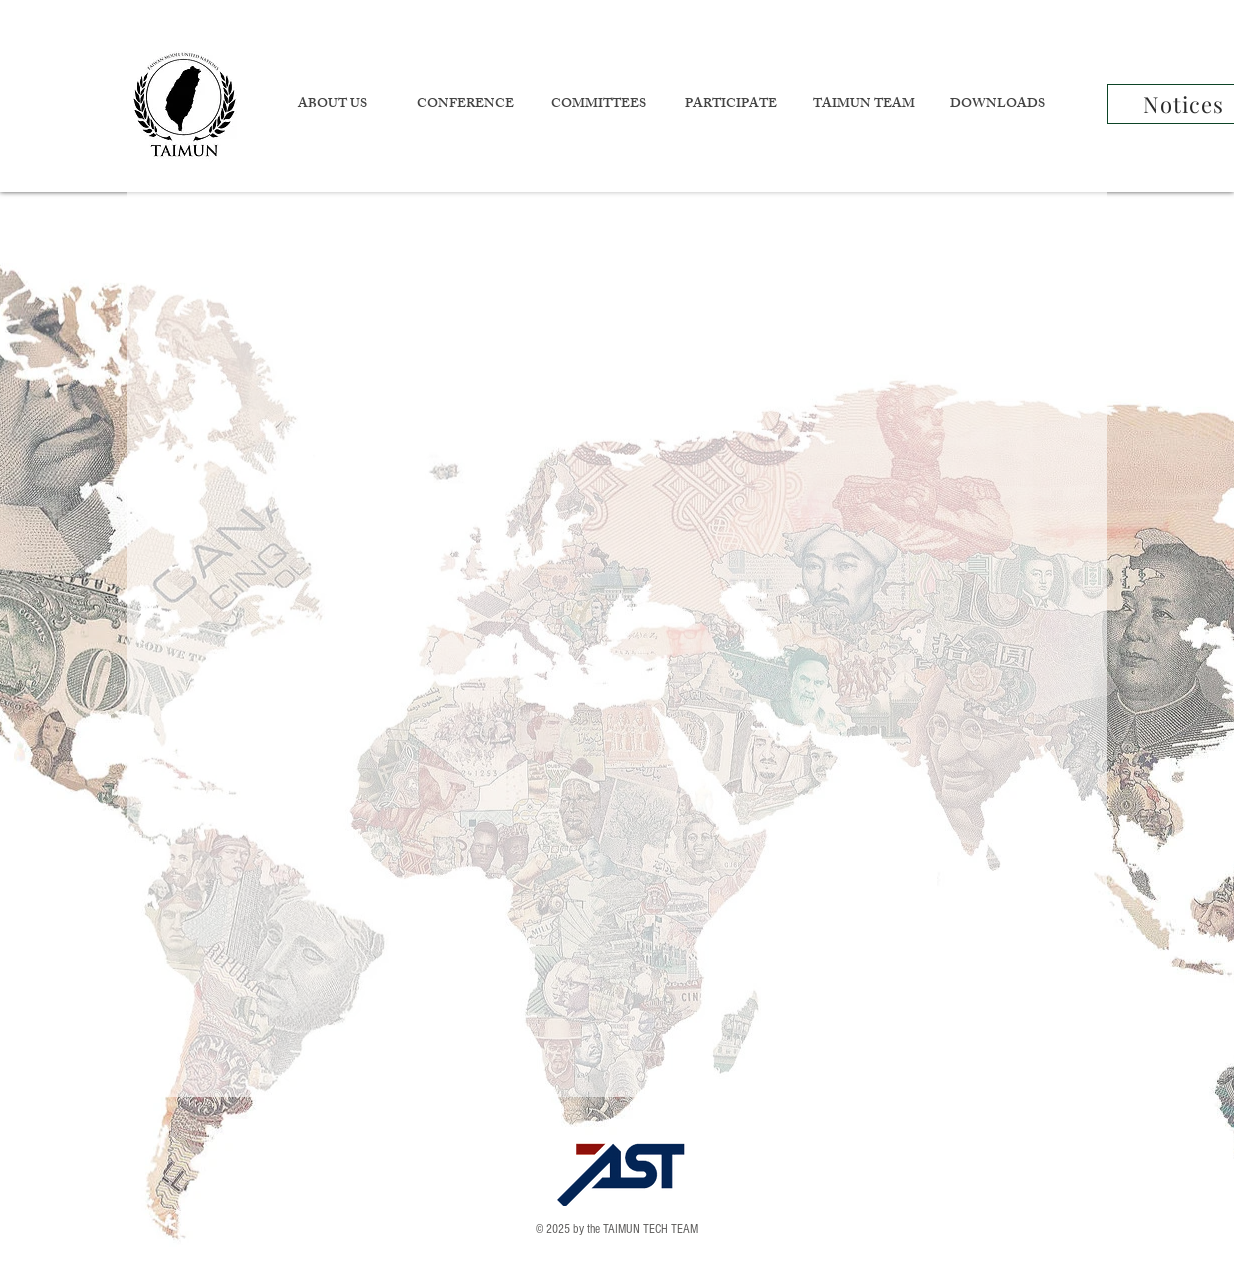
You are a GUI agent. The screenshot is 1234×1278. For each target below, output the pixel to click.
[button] (331, 105)
